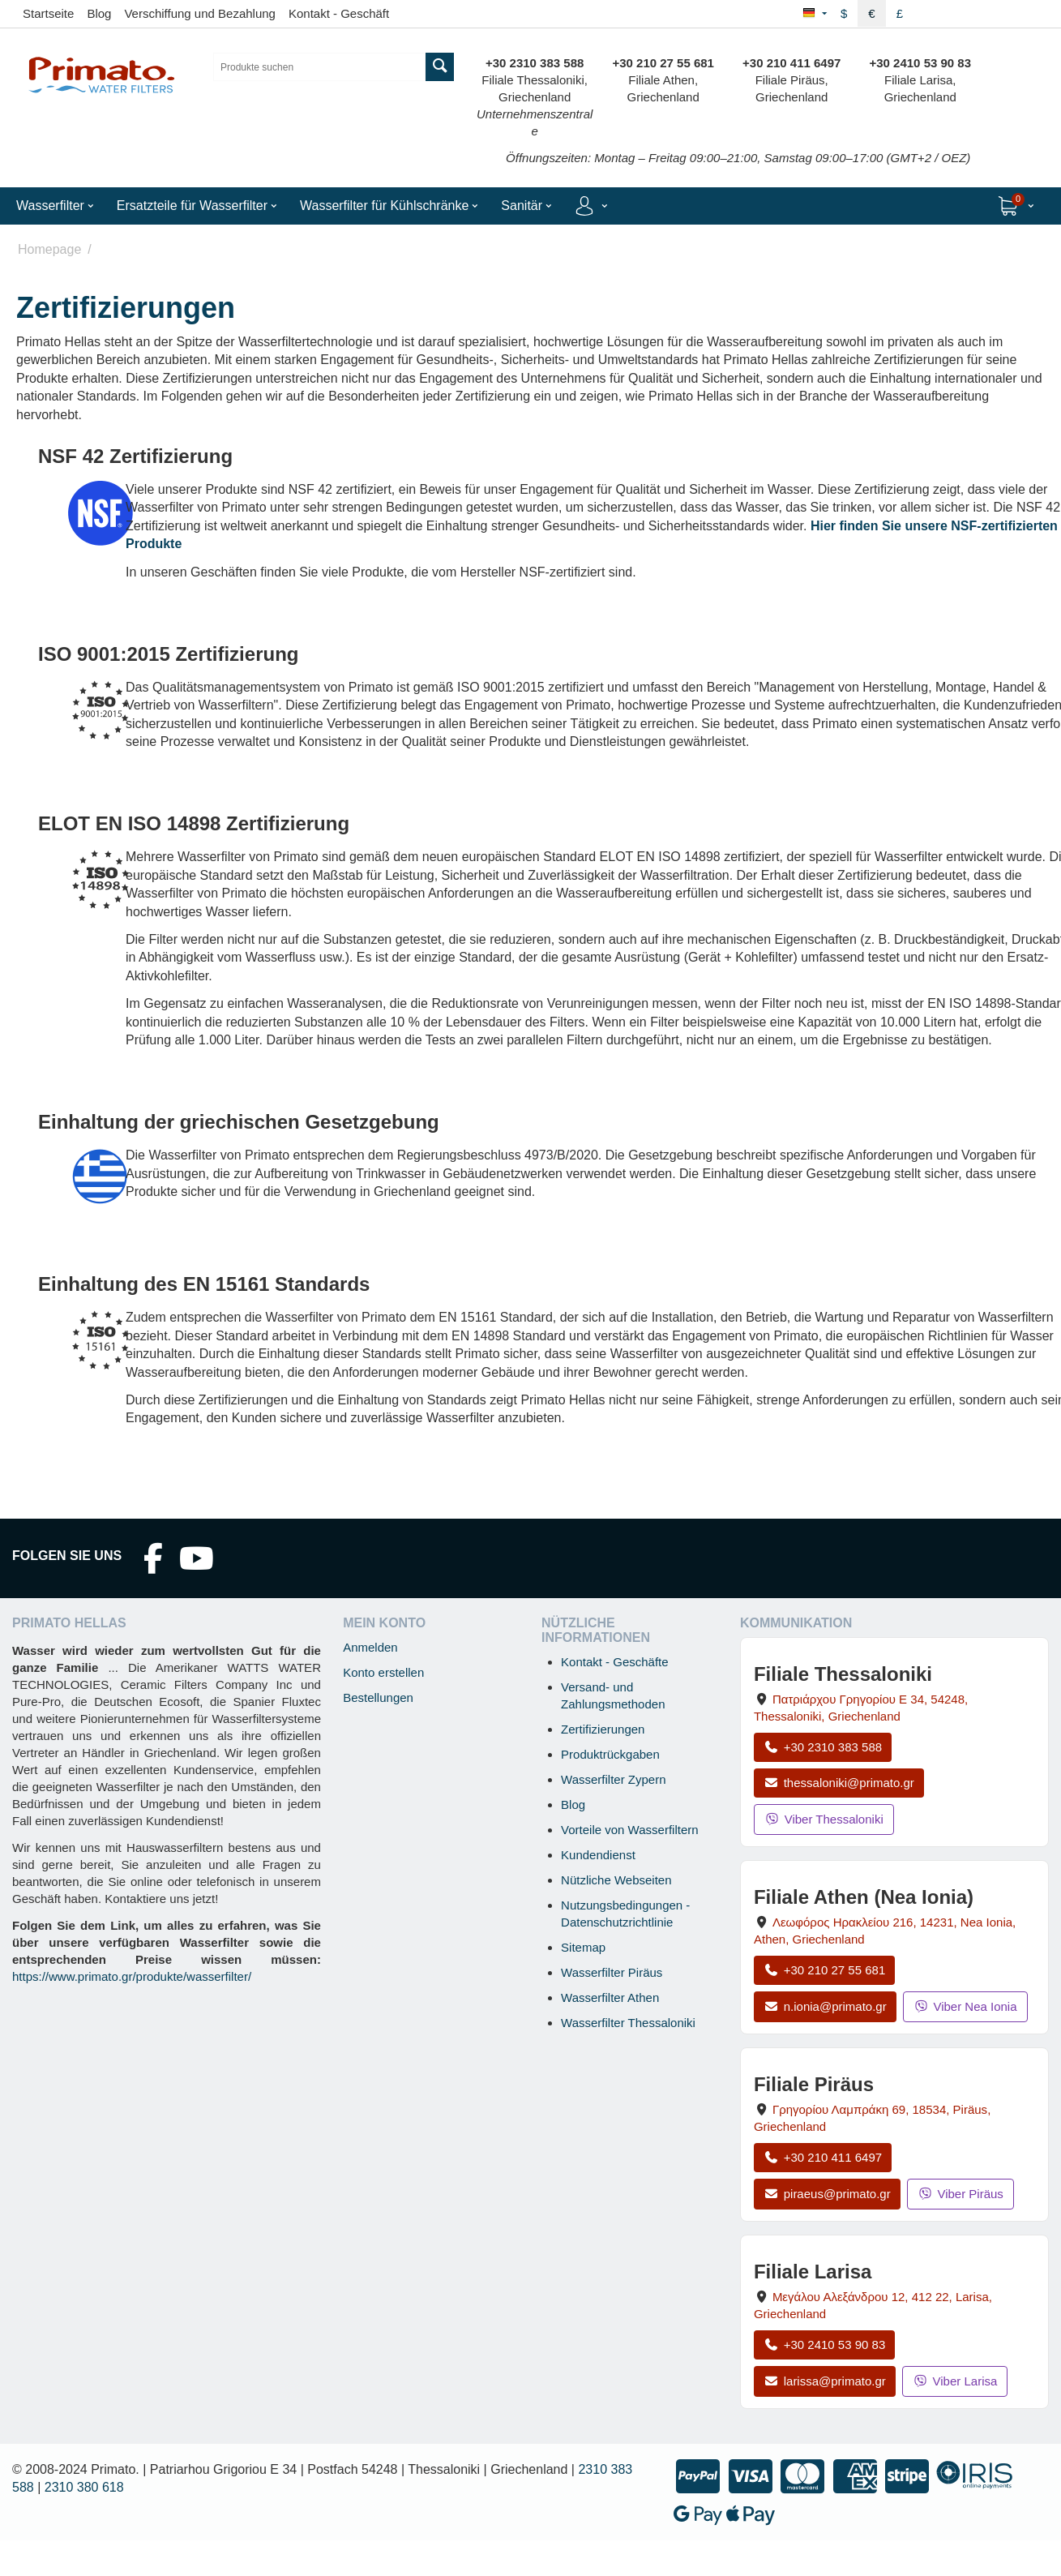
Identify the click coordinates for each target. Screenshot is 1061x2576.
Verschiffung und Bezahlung (200, 13)
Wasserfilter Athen (610, 1997)
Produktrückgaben (610, 1754)
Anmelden (370, 1647)
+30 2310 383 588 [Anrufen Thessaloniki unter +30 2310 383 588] (823, 1747)
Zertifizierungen (602, 1729)
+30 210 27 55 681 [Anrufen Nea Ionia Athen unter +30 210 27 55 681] (824, 1970)
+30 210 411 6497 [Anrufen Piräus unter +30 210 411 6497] (823, 2157)
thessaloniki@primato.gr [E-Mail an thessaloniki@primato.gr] (839, 1782)
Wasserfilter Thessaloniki (628, 2023)
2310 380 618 (84, 2487)
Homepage (49, 249)
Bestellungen (378, 1697)
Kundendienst (598, 1855)
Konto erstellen (383, 1672)
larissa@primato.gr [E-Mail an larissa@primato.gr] (825, 2381)
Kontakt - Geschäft (339, 13)
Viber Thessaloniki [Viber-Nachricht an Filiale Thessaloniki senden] (823, 1819)
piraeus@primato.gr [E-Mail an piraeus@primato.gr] (827, 2194)
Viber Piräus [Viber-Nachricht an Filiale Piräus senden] (960, 2194)
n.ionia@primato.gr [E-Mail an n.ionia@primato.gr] (825, 2006)
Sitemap (583, 1947)
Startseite (48, 13)
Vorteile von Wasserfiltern (630, 1830)
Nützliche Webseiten (616, 1880)
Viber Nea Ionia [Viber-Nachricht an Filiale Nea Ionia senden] (965, 2006)
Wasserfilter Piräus (611, 1972)
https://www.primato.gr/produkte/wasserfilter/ (131, 1976)
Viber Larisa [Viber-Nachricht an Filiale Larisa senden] (955, 2381)
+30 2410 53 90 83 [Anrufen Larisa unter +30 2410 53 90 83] (824, 2344)
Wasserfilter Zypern (613, 1779)
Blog (99, 13)
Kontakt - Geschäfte (615, 1662)
